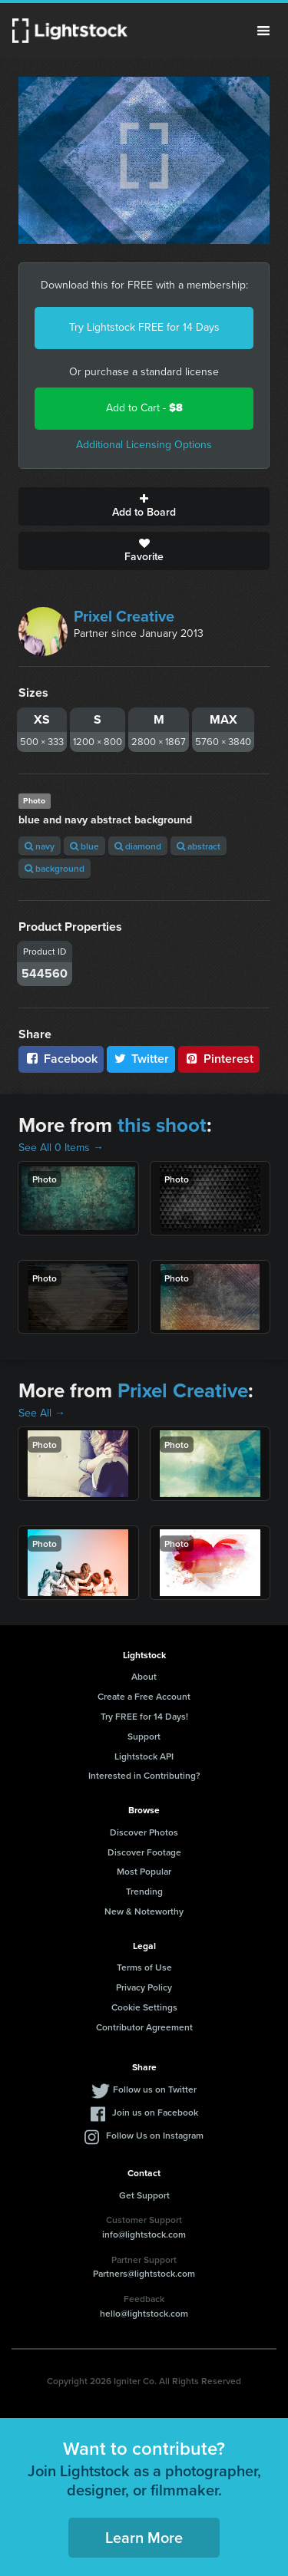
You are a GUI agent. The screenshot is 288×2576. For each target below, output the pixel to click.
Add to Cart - (144, 408)
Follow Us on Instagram (155, 2135)
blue (84, 846)
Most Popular (144, 1871)
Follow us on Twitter (155, 2089)
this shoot (162, 1125)
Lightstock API (144, 1756)
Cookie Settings (144, 2007)
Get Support (144, 2195)
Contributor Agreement (144, 2026)
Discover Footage (144, 1852)
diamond (137, 846)
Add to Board (144, 506)
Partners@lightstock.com (144, 2273)
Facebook (61, 1058)
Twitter (141, 1058)
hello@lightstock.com (144, 2313)
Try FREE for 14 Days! (144, 1716)
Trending (144, 1891)
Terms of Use (144, 1967)
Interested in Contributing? (144, 1775)
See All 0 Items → (61, 1148)
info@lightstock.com (144, 2234)
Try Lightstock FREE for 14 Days (144, 327)
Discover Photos (144, 1832)
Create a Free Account (144, 1696)
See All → (41, 1413)
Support (144, 1736)
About (144, 1676)
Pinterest (218, 1058)
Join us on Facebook (155, 2112)
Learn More (144, 2537)
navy (40, 846)
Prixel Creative (124, 616)
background (54, 868)
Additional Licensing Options (144, 445)
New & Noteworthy (144, 1911)
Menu (263, 30)
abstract (198, 846)
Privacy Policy (144, 1987)
